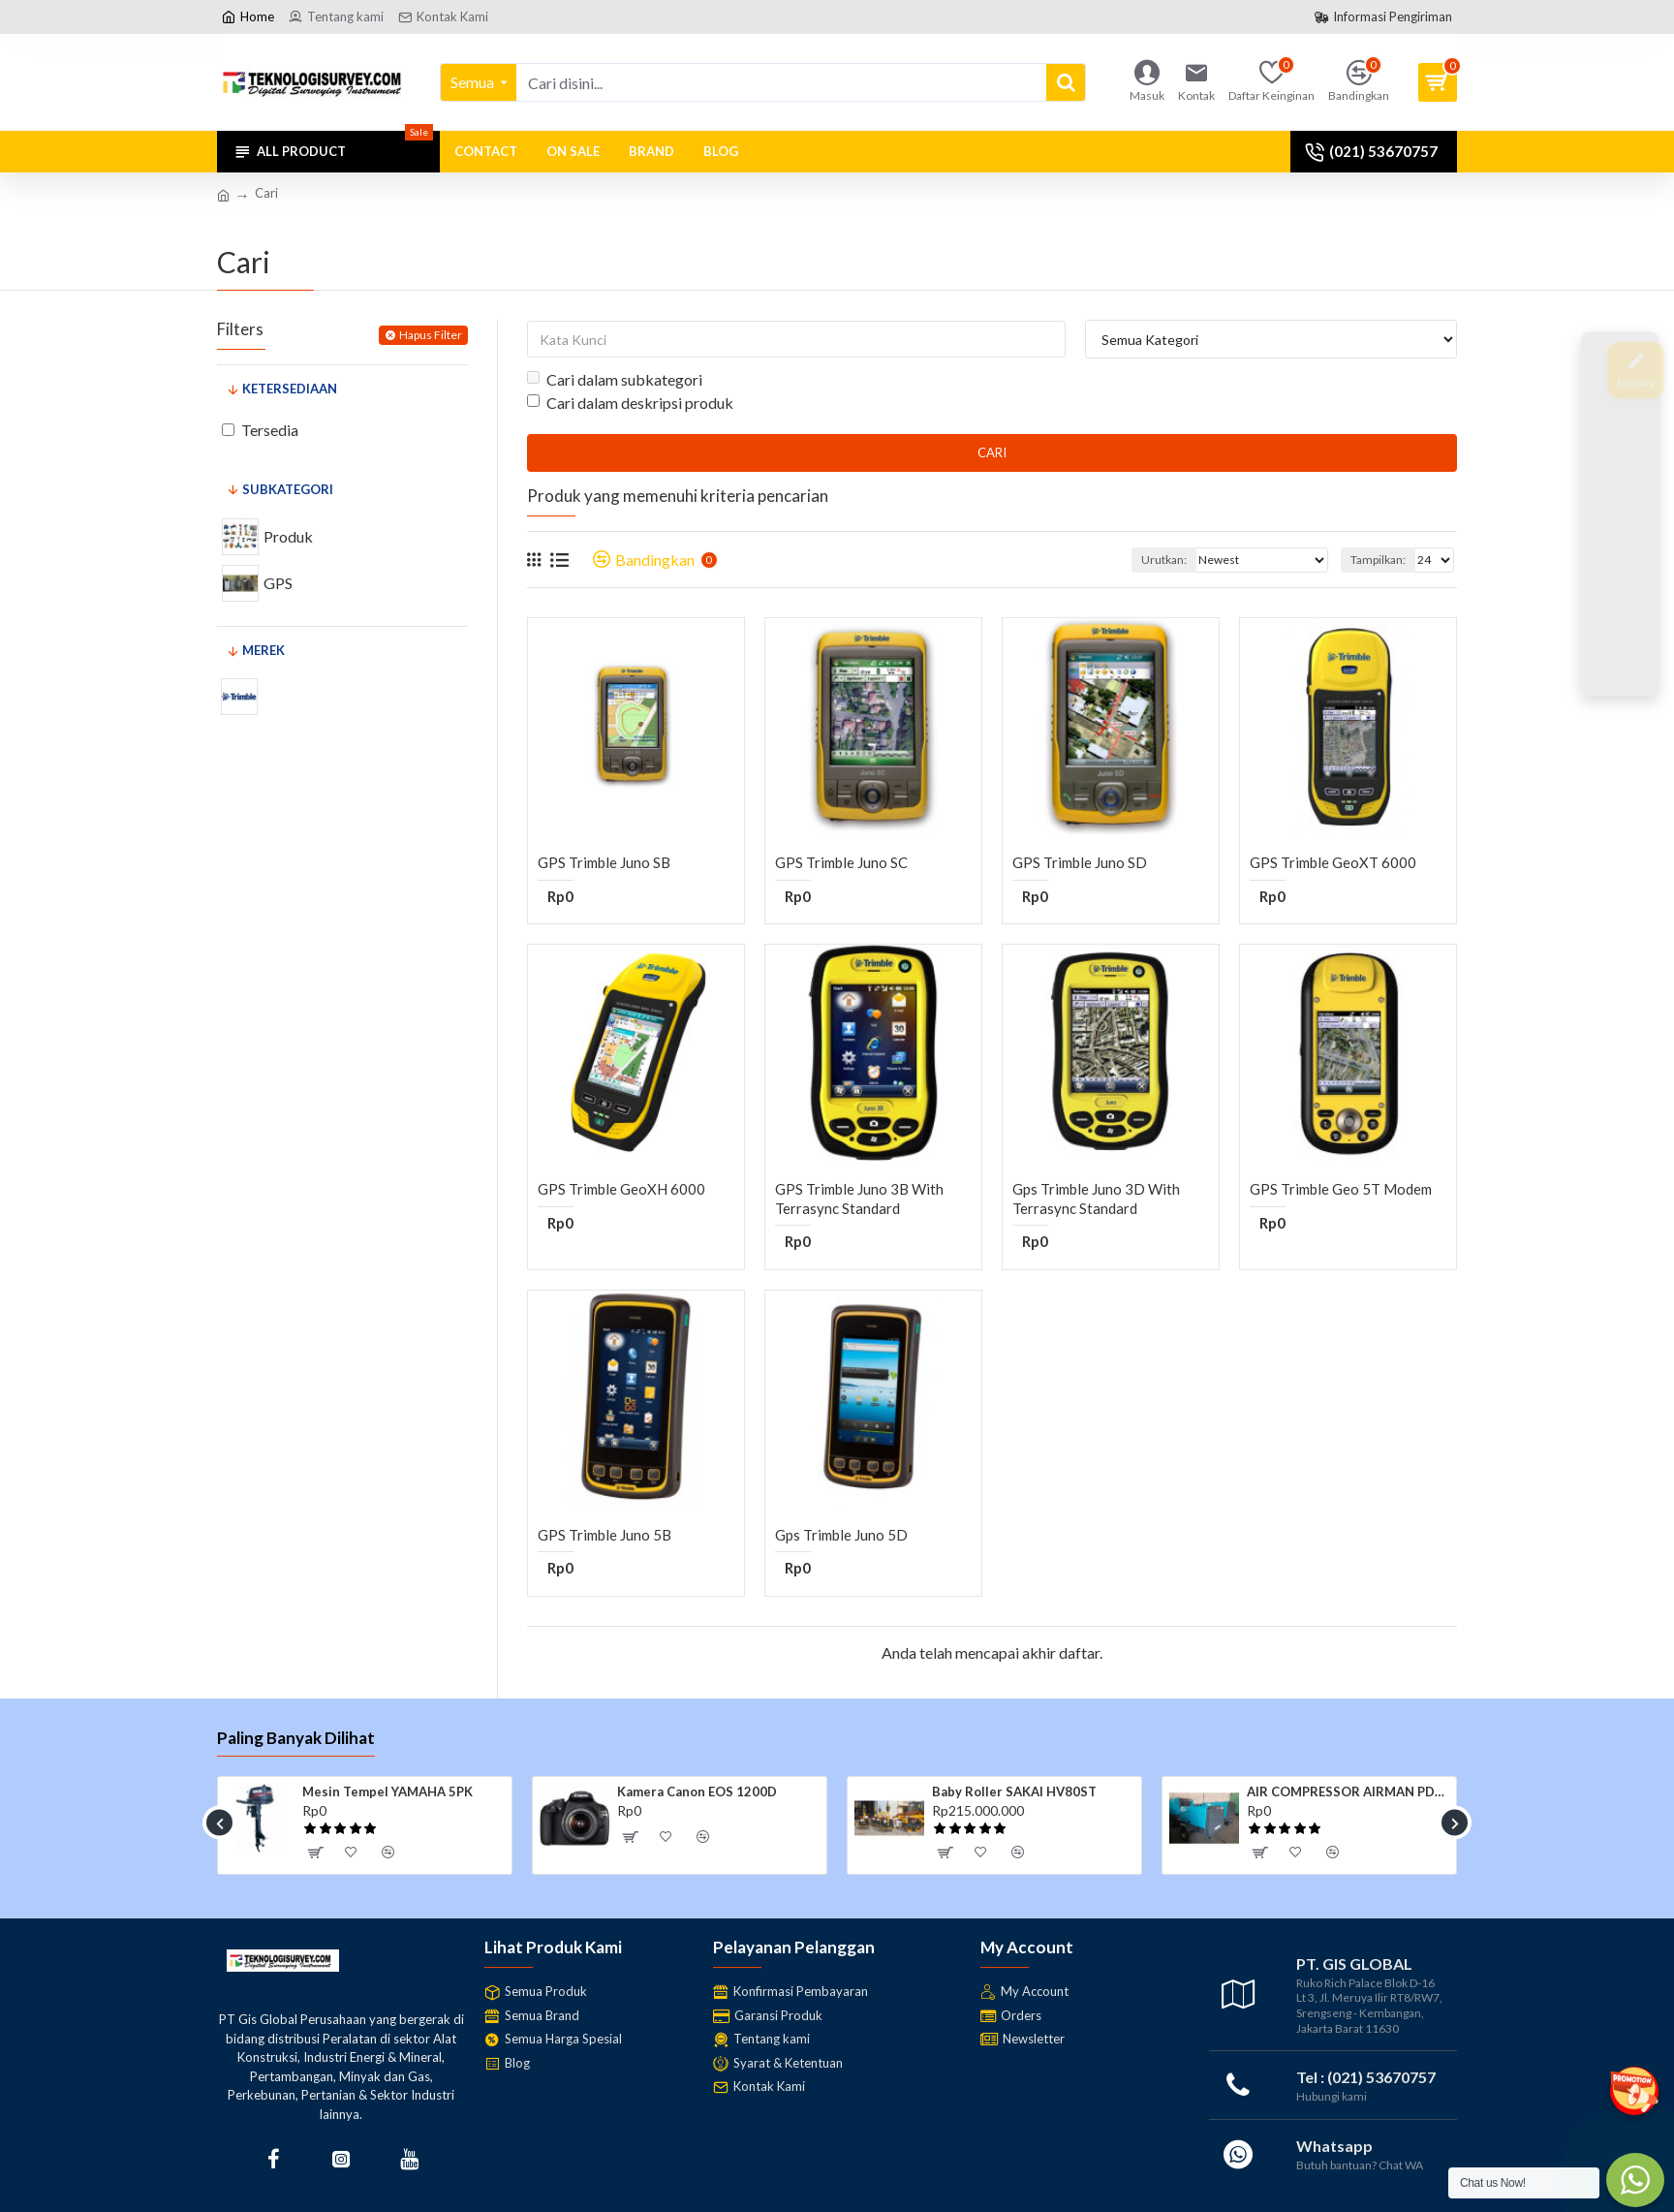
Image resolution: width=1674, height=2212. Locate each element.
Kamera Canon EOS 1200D (697, 1791)
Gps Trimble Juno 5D (841, 1534)
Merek (263, 650)
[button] (219, 1823)
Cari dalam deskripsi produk (630, 402)
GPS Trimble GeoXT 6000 (1333, 862)
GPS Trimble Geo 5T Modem (1341, 1189)
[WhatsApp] (1620, 657)
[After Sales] (1620, 513)
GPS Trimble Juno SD (1079, 862)
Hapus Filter (430, 334)
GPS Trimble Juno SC (841, 862)
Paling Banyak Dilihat (296, 1738)
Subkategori (287, 489)
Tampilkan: (1378, 559)
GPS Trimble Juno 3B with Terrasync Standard (859, 1198)
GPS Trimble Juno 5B (604, 1534)
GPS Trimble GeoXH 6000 (621, 1189)
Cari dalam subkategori (614, 379)
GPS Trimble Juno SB (604, 862)
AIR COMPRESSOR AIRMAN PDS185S (1348, 1791)
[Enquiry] (1620, 370)
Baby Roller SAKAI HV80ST (1014, 1791)
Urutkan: (1164, 559)
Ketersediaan (289, 388)
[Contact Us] (1620, 585)
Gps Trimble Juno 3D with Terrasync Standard (1096, 1198)
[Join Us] (1620, 442)
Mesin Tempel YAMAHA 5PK (387, 1791)
